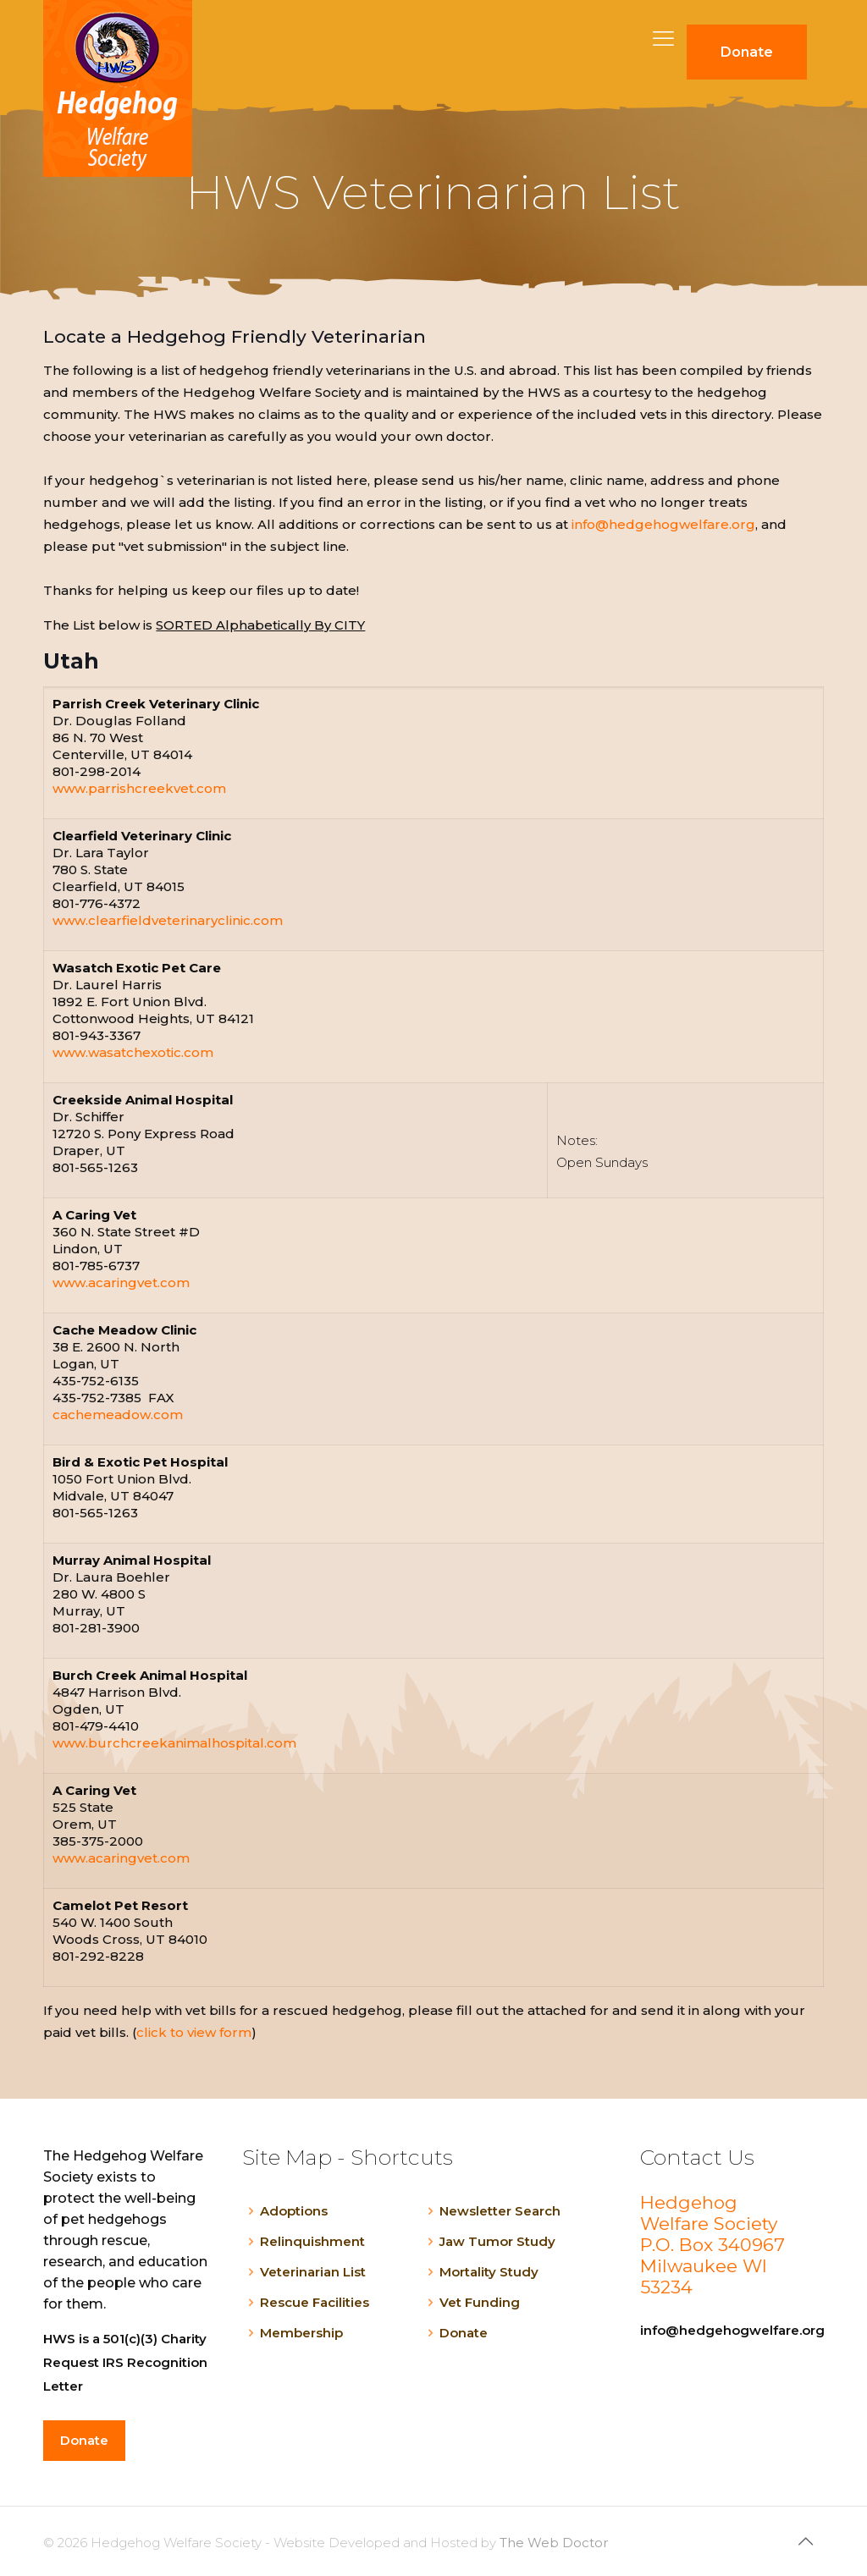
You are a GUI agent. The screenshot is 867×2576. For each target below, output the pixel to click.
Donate (463, 2333)
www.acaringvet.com (121, 1282)
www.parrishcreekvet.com (139, 788)
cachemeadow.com (117, 1414)
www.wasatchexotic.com (132, 1052)
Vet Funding (479, 2302)
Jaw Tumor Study (497, 2241)
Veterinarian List (313, 2272)
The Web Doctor (554, 2543)
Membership (301, 2333)
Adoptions (294, 2211)
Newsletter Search (500, 2211)
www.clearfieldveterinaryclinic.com (167, 920)
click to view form (193, 2032)
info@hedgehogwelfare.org (663, 524)
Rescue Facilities (314, 2302)
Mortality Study (488, 2272)
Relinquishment (312, 2241)
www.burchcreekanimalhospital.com (174, 1743)
